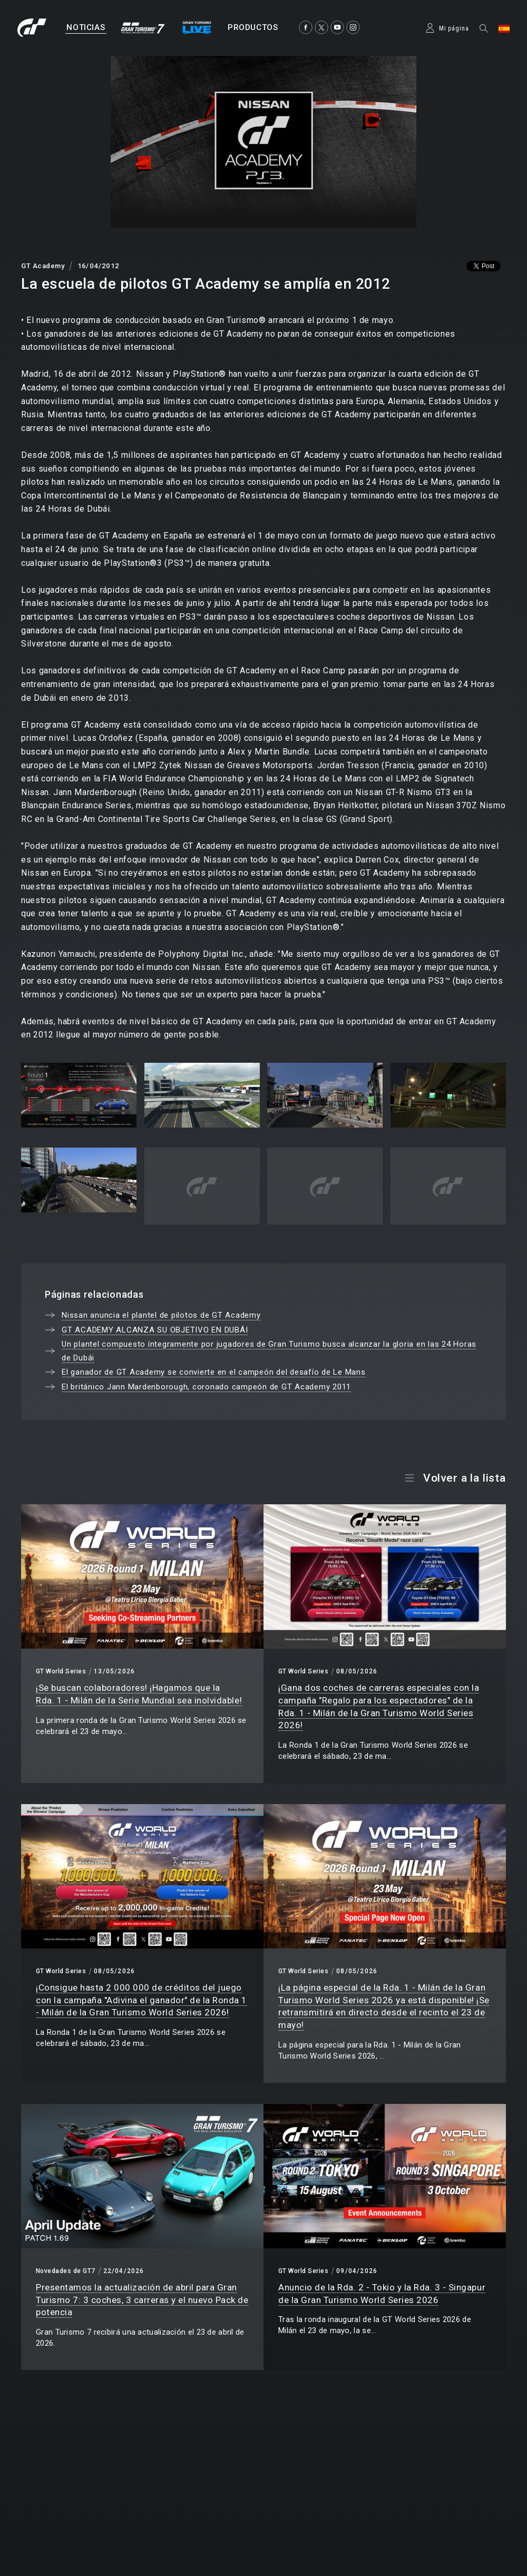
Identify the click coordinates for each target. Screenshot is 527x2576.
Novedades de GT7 (65, 2271)
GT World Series (61, 1671)
